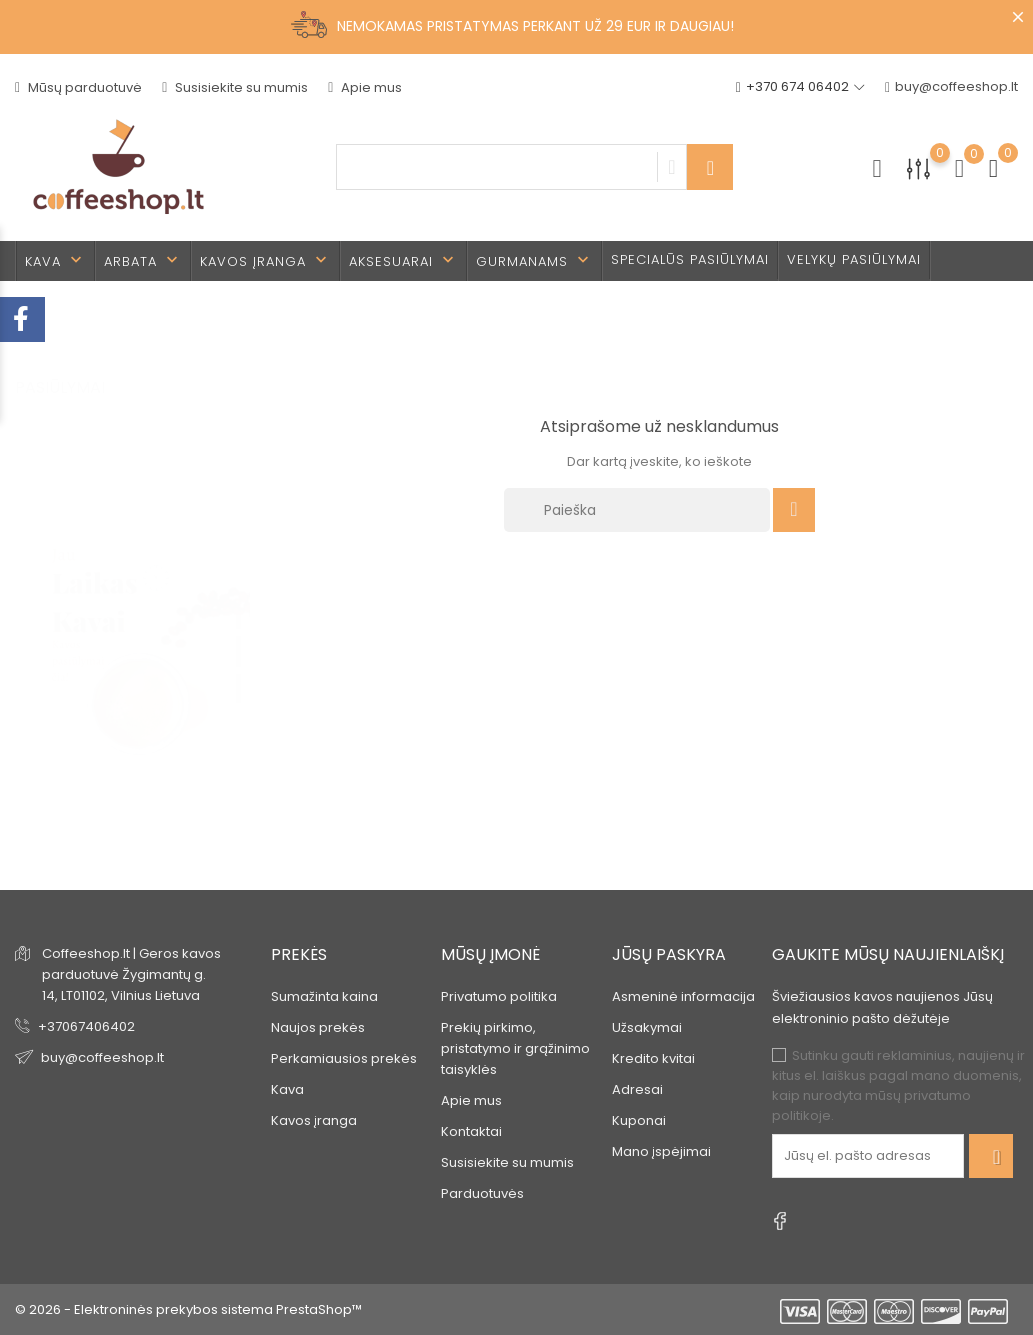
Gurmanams (534, 260)
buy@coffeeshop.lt (951, 87)
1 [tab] (238, 594)
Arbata (143, 260)
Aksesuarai (403, 260)
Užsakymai (647, 1027)
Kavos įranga (265, 260)
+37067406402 (86, 1026)
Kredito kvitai (653, 1058)
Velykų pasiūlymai (854, 259)
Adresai (637, 1089)
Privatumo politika (499, 996)
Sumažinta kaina (324, 996)
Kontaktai (471, 1131)
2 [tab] (238, 631)
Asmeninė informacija (683, 996)
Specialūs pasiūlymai (690, 259)
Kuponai (639, 1120)
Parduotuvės (482, 1193)
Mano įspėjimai (661, 1151)
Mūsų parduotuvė (78, 87)
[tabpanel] (133, 635)
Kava (55, 260)
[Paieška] (637, 510)
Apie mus (365, 87)
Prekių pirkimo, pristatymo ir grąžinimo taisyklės (515, 1048)
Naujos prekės (318, 1027)
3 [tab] (238, 668)
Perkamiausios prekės (344, 1058)
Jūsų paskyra (669, 954)
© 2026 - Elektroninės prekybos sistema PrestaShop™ (188, 1309)
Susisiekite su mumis (235, 87)
